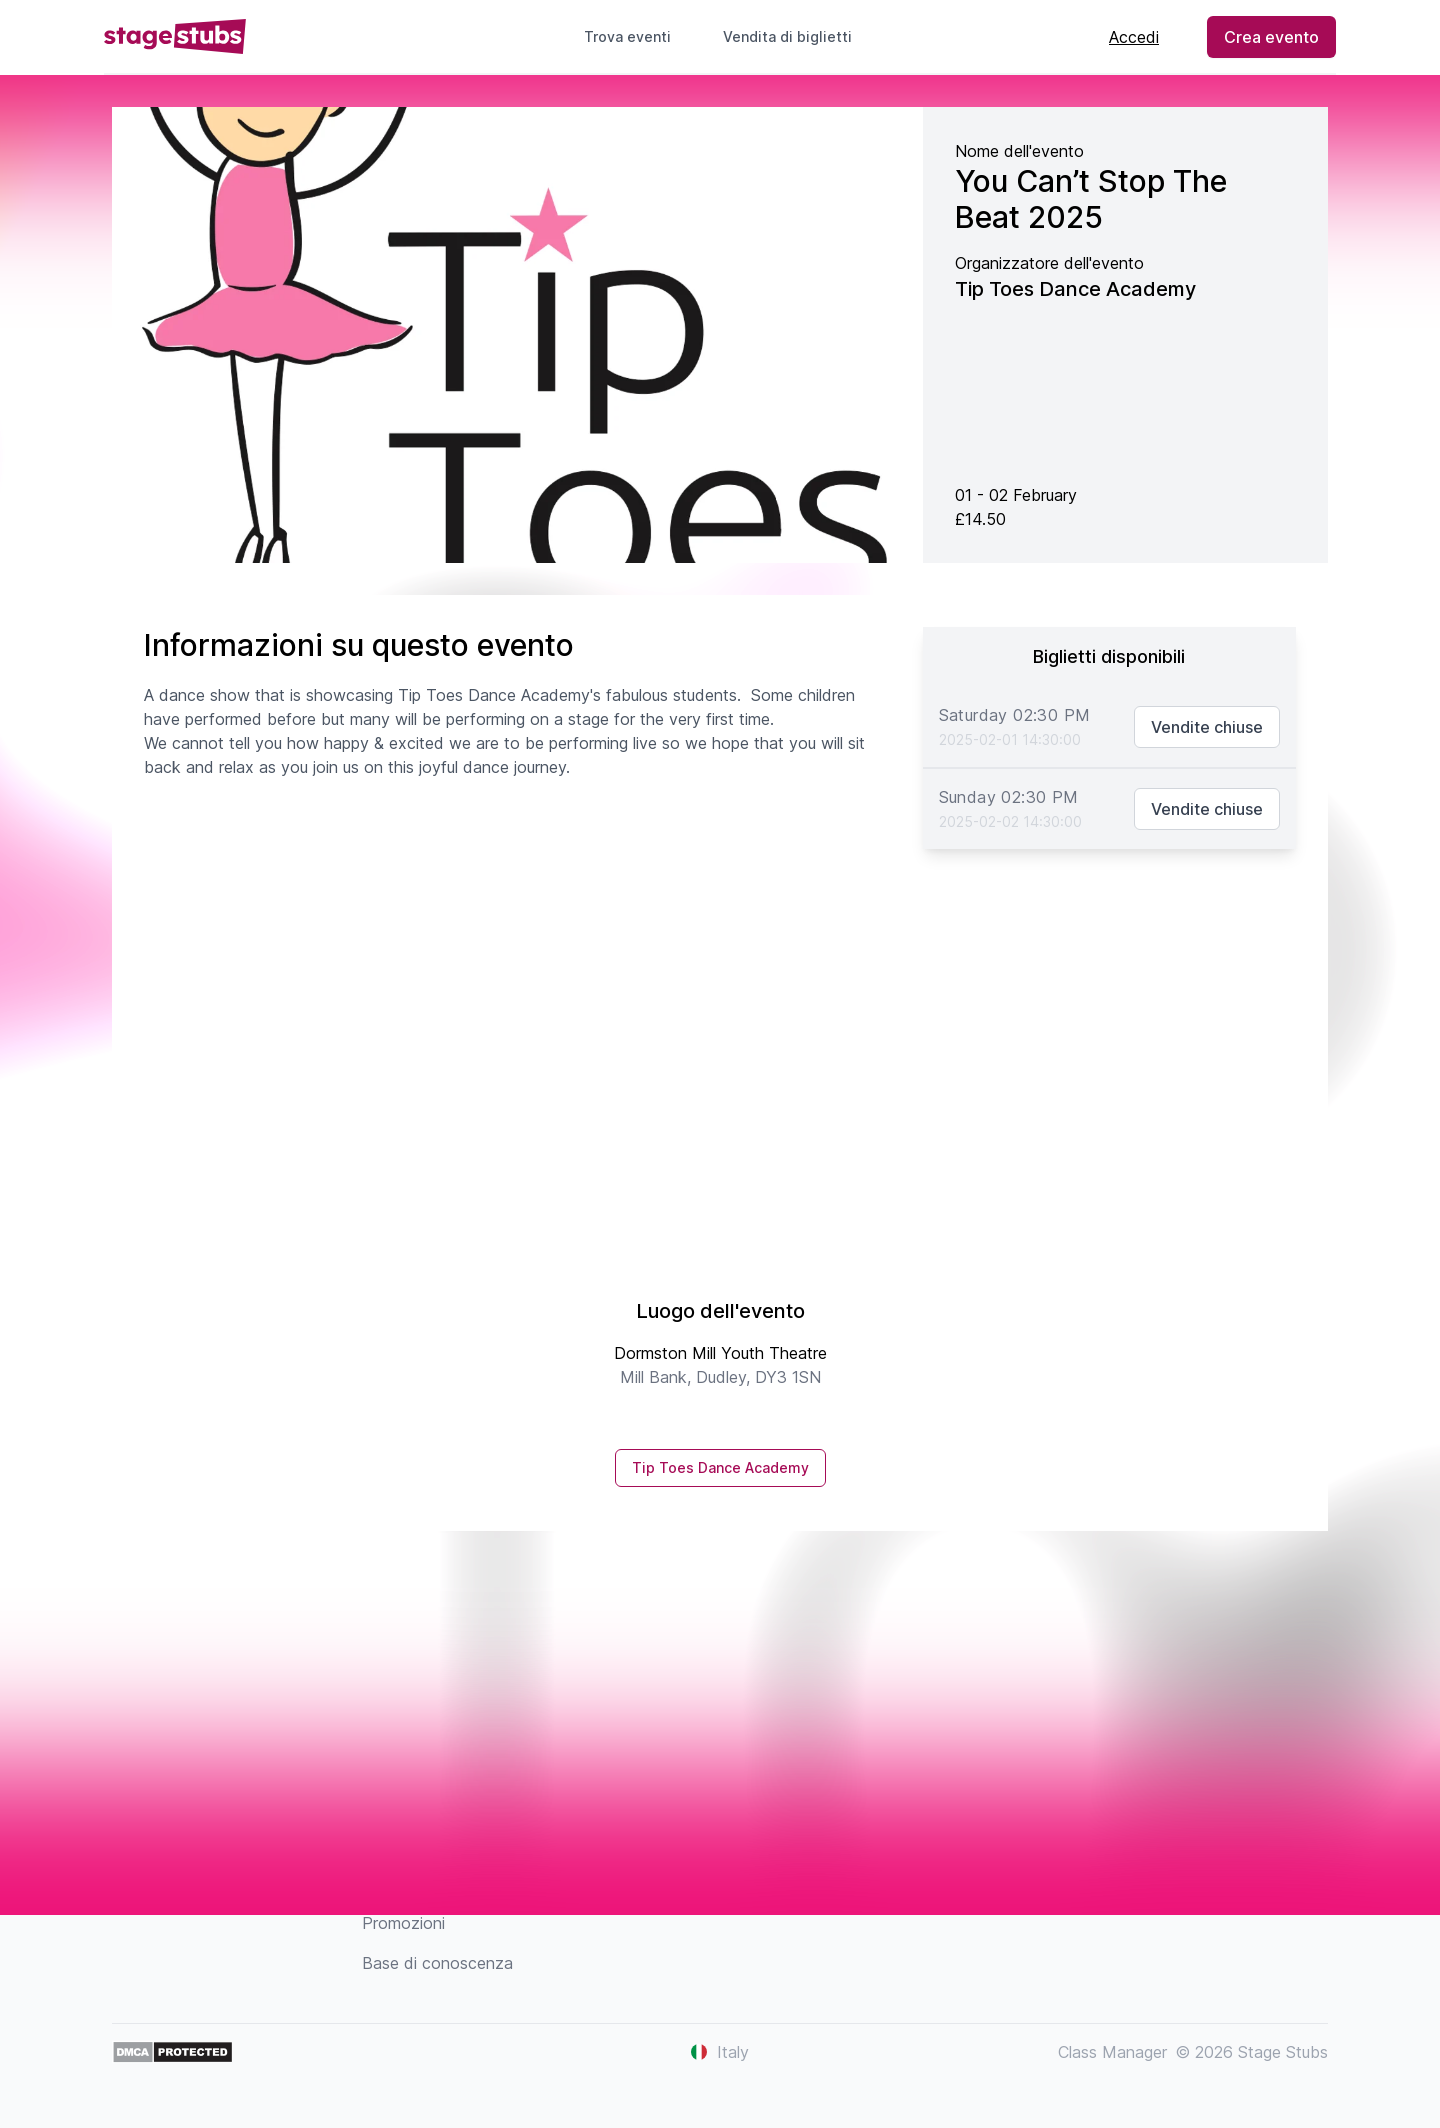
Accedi (1134, 37)
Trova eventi (627, 36)
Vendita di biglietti (795, 36)
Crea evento (1271, 37)
